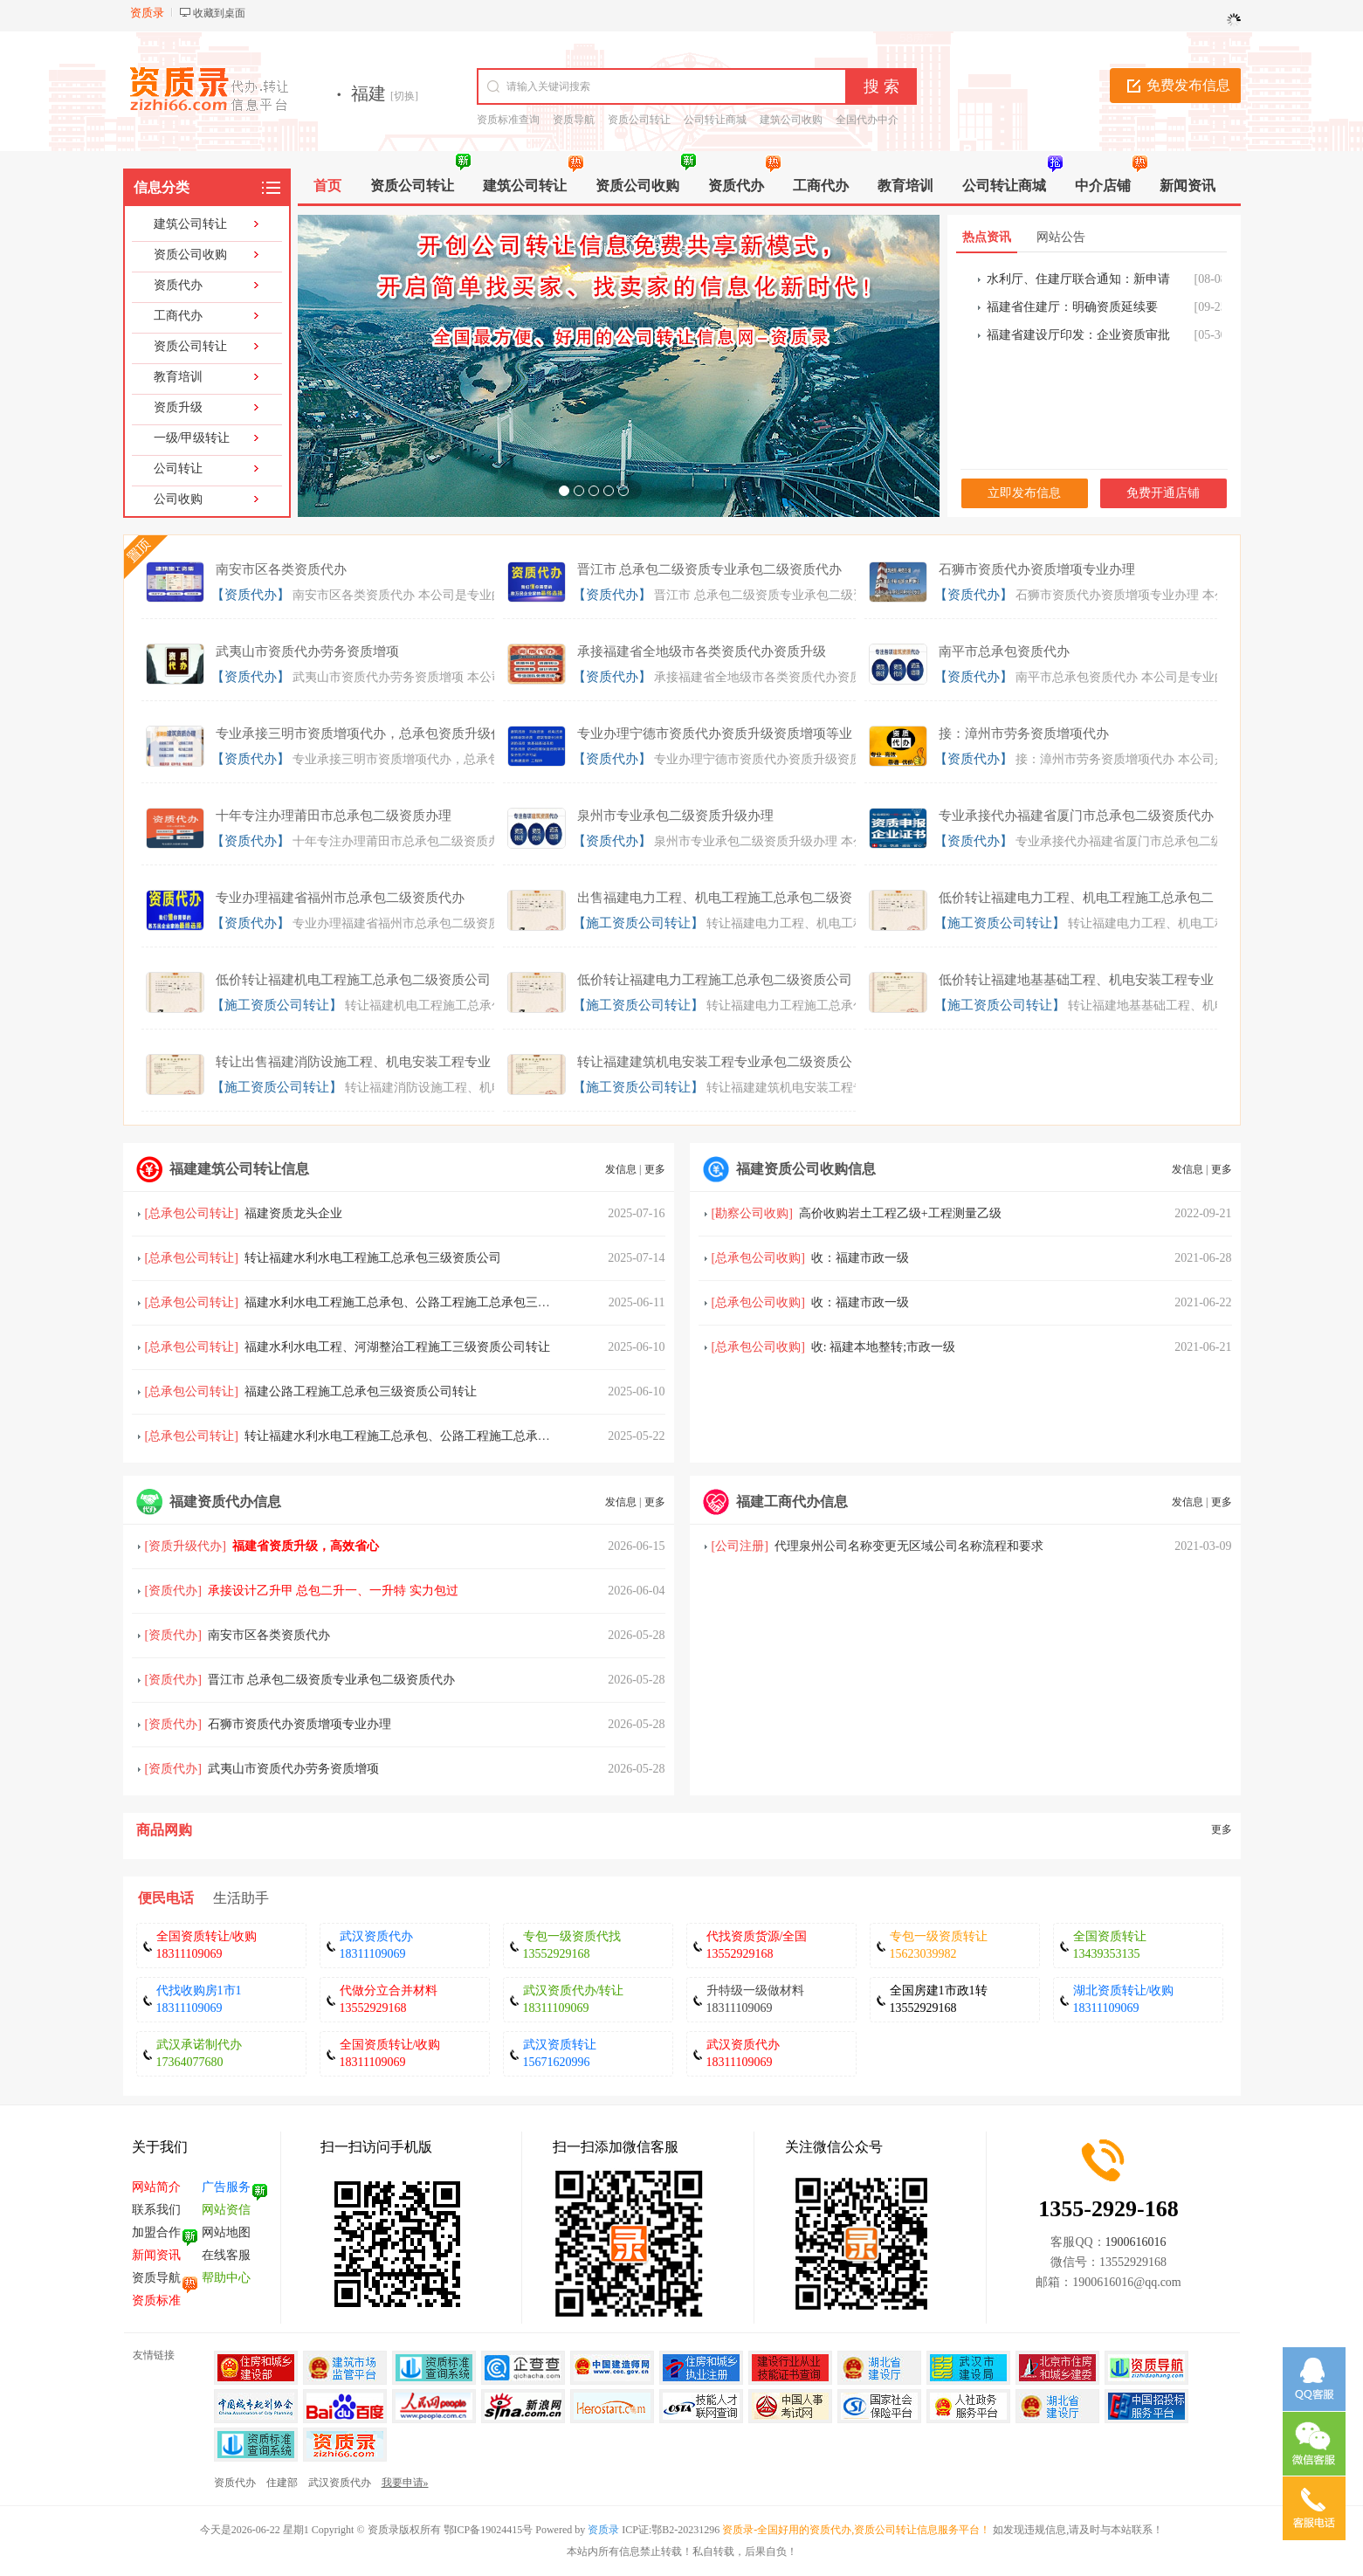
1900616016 (1136, 2242)
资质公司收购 (190, 254)
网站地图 (226, 2232)
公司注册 (739, 1546)
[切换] (404, 96)
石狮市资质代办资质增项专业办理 (1037, 569)
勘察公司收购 (751, 1213)
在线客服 (226, 2255)
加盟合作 (156, 2232)
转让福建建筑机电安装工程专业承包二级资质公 (714, 1062)
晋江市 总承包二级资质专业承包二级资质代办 (710, 569)
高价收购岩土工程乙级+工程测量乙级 (900, 1213)
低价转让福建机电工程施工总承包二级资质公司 (353, 980)
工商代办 (178, 315)
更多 (654, 1169)
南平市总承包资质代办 (1004, 651)
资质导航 (574, 120)
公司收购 (178, 499)
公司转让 (178, 468)
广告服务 (226, 2187)
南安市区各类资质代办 (281, 569)
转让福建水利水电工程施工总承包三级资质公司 (372, 1257)
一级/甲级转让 (192, 437)
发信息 (621, 1169)
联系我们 (156, 2209)
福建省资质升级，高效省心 (305, 1546)
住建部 (282, 2482)
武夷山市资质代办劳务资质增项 (307, 651)
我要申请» (405, 2482)
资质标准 (156, 2300)
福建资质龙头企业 (293, 1213)
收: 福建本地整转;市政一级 (883, 1346)
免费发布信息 (1188, 85)
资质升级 (178, 407)
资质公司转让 (639, 120)
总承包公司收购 (758, 1257)
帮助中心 (226, 2277)
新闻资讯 (156, 2255)
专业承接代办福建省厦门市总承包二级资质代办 (1076, 816)
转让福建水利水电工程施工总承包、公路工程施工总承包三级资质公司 (433, 1436)
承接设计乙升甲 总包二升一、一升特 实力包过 (333, 1590)
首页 (327, 185)
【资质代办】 (250, 595)
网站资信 (226, 2209)
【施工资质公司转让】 (638, 923)
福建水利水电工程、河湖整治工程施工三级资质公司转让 (397, 1346)
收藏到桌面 (219, 13)
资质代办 (178, 285)
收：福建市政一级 (860, 1257)
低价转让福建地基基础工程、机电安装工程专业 (1076, 980)
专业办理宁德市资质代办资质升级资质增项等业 (714, 733)
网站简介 (156, 2187)
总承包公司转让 (191, 1213)
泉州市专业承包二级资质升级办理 (675, 816)
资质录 (603, 2530)
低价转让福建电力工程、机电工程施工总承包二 (1076, 898)
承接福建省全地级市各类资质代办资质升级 (701, 651)
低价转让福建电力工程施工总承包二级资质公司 (714, 980)
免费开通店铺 (1163, 492)
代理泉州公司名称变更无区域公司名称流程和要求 (908, 1546)
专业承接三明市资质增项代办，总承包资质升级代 (360, 733)
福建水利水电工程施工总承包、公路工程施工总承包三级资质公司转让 (433, 1302)
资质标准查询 (508, 120)
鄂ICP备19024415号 (488, 2530)
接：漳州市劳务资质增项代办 (1024, 733)
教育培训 (178, 376)
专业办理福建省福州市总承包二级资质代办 (340, 898)
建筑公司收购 (791, 120)
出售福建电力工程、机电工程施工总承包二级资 (714, 898)
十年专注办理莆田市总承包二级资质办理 (333, 816)
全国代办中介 (867, 120)
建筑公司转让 (190, 224)
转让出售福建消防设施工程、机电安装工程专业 (353, 1062)
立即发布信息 (1024, 492)
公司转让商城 (715, 120)
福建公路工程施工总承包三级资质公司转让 (360, 1391)
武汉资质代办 (339, 2482)
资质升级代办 (185, 1546)
